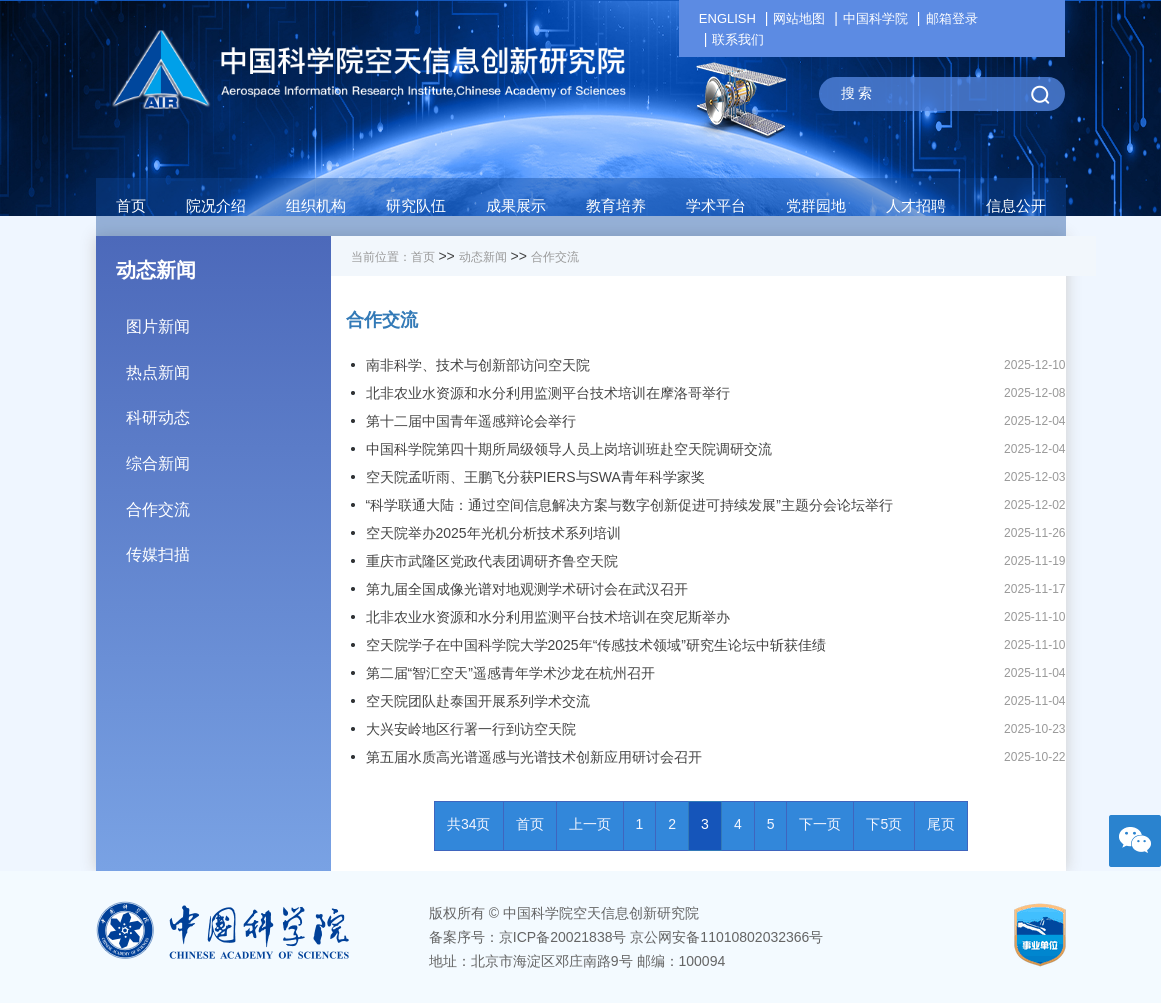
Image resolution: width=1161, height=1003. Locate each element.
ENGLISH (727, 18)
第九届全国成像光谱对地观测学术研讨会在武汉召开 (527, 589)
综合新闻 (228, 456)
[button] (416, 211)
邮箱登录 (952, 18)
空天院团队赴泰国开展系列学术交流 (478, 701)
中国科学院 (875, 18)
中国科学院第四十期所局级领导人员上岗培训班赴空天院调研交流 (569, 449)
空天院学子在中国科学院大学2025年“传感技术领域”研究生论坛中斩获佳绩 (596, 645)
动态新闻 (483, 257)
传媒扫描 (228, 547)
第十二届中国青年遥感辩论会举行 (471, 421)
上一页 (590, 824)
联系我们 (738, 39)
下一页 (820, 824)
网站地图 (799, 18)
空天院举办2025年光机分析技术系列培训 (493, 533)
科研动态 (228, 410)
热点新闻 (228, 365)
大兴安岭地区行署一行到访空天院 (471, 729)
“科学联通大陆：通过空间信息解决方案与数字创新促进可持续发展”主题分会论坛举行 (629, 505)
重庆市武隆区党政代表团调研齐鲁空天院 (492, 561)
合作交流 (228, 502)
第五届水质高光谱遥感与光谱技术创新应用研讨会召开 (534, 757)
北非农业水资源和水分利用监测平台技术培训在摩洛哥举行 (548, 393)
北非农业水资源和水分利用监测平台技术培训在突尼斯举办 (548, 617)
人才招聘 (916, 205)
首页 (131, 205)
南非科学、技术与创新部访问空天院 (478, 365)
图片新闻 (228, 319)
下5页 (884, 824)
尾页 (941, 824)
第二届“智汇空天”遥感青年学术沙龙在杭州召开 (510, 673)
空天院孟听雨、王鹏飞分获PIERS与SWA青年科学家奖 (535, 477)
